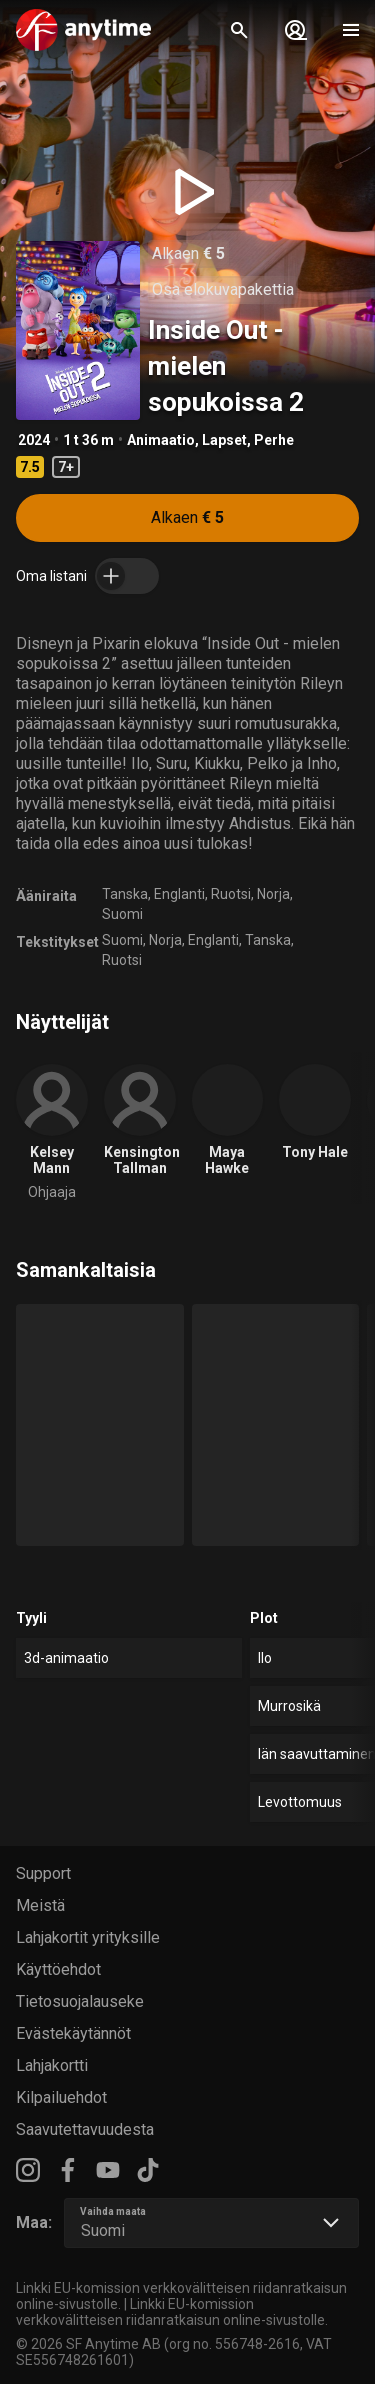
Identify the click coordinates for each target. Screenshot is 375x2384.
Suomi (122, 914)
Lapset (224, 440)
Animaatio (161, 440)
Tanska (125, 894)
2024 (34, 440)
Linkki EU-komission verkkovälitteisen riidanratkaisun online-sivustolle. (172, 2312)
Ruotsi (231, 894)
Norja (273, 894)
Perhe (274, 440)
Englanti (179, 894)
